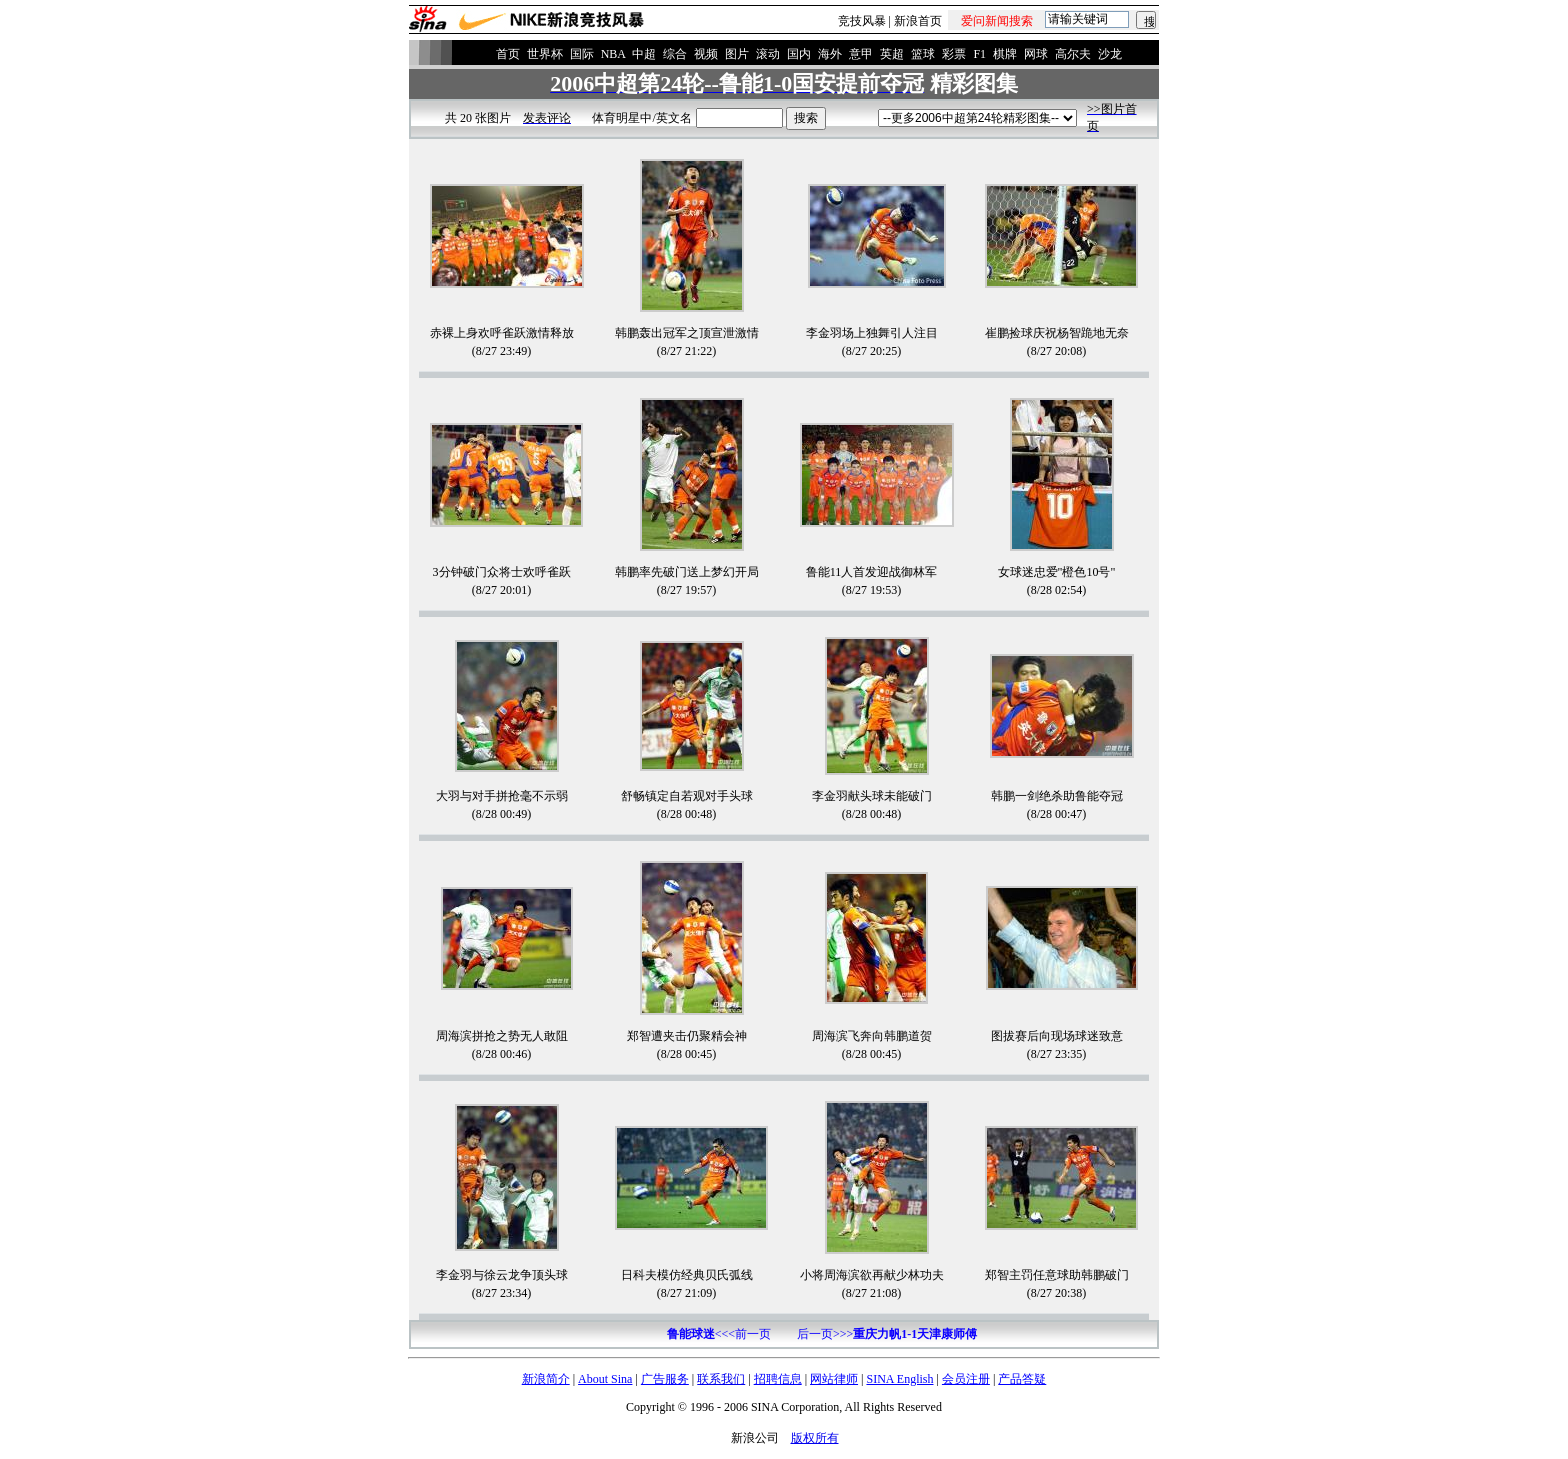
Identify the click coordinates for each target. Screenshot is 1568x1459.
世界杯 (545, 54)
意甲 (861, 54)
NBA (613, 54)
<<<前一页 (719, 1334)
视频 (706, 54)
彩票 (954, 54)
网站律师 (834, 1379)
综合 (675, 54)
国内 (799, 54)
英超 (892, 54)
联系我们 (721, 1379)
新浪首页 (918, 21)
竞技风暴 (862, 21)
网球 (1036, 54)
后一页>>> (887, 1334)
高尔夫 (1073, 54)
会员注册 (966, 1379)
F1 (979, 54)
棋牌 (1005, 54)
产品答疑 (1022, 1379)
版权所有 (815, 1438)
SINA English (899, 1379)
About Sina (605, 1379)
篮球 (923, 54)
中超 (644, 54)
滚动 (768, 54)
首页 (508, 54)
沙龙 (1110, 54)
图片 (737, 54)
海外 (830, 54)
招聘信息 (778, 1379)
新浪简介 (546, 1379)
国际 (582, 54)
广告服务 (665, 1379)
